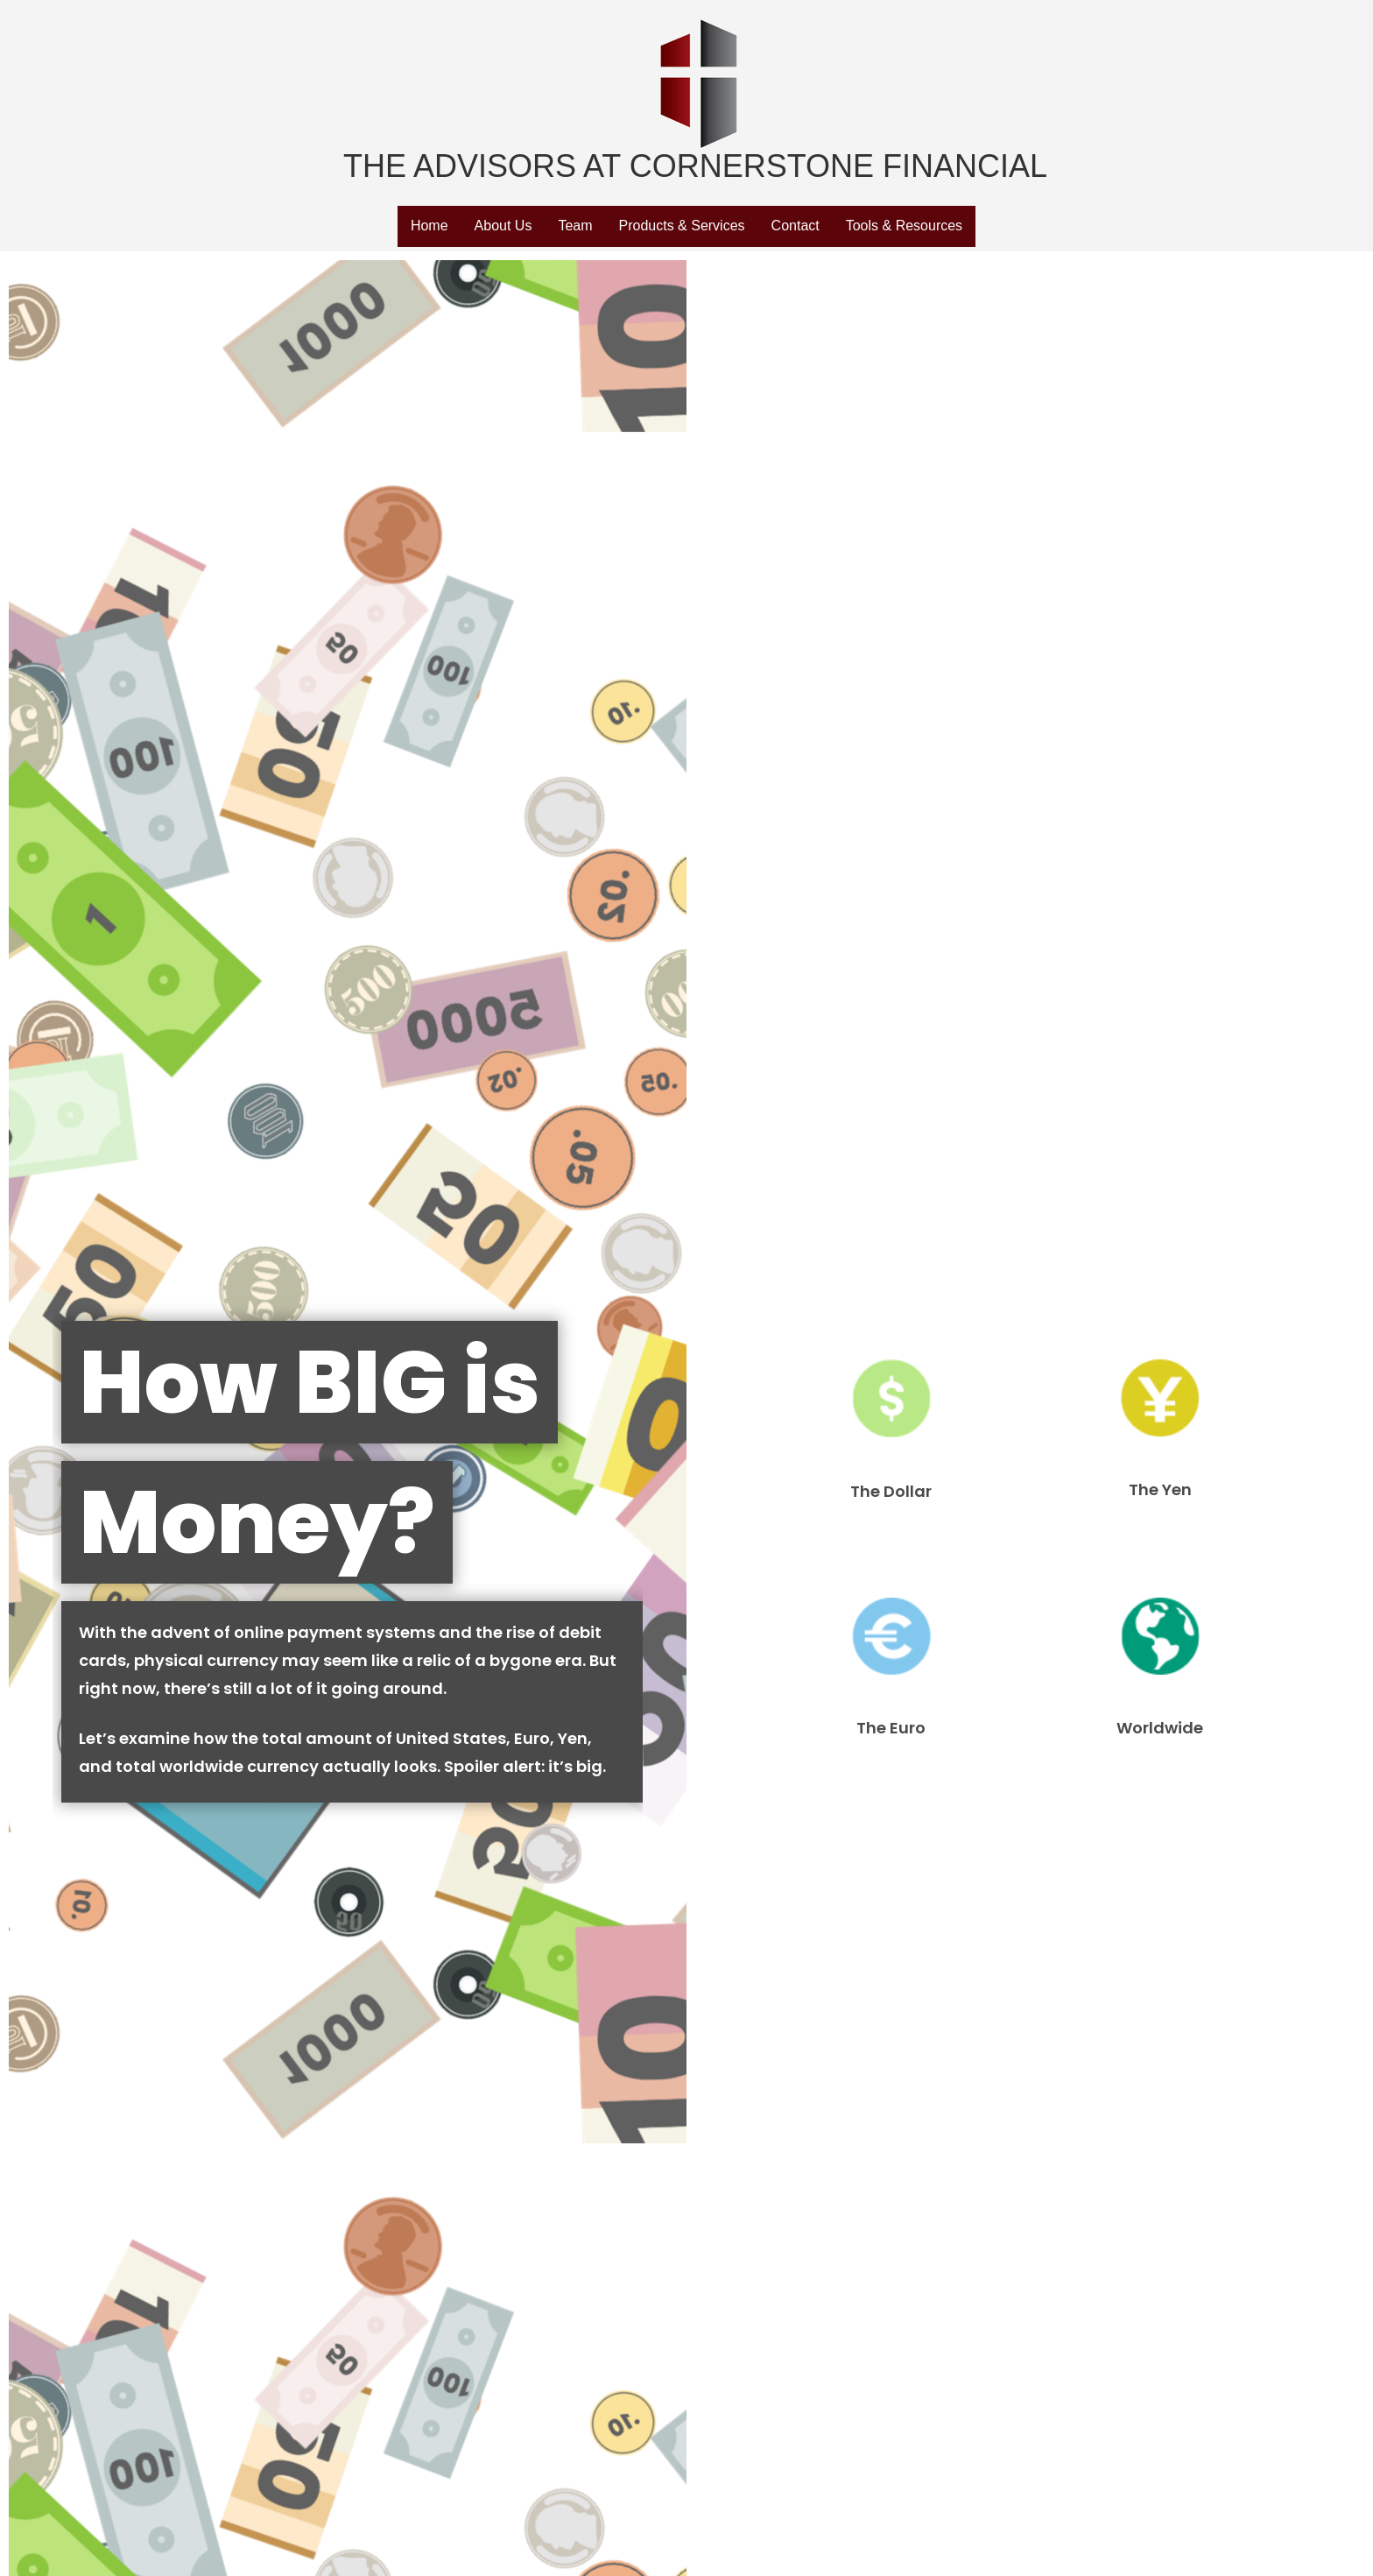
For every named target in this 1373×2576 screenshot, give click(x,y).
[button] (429, 227)
